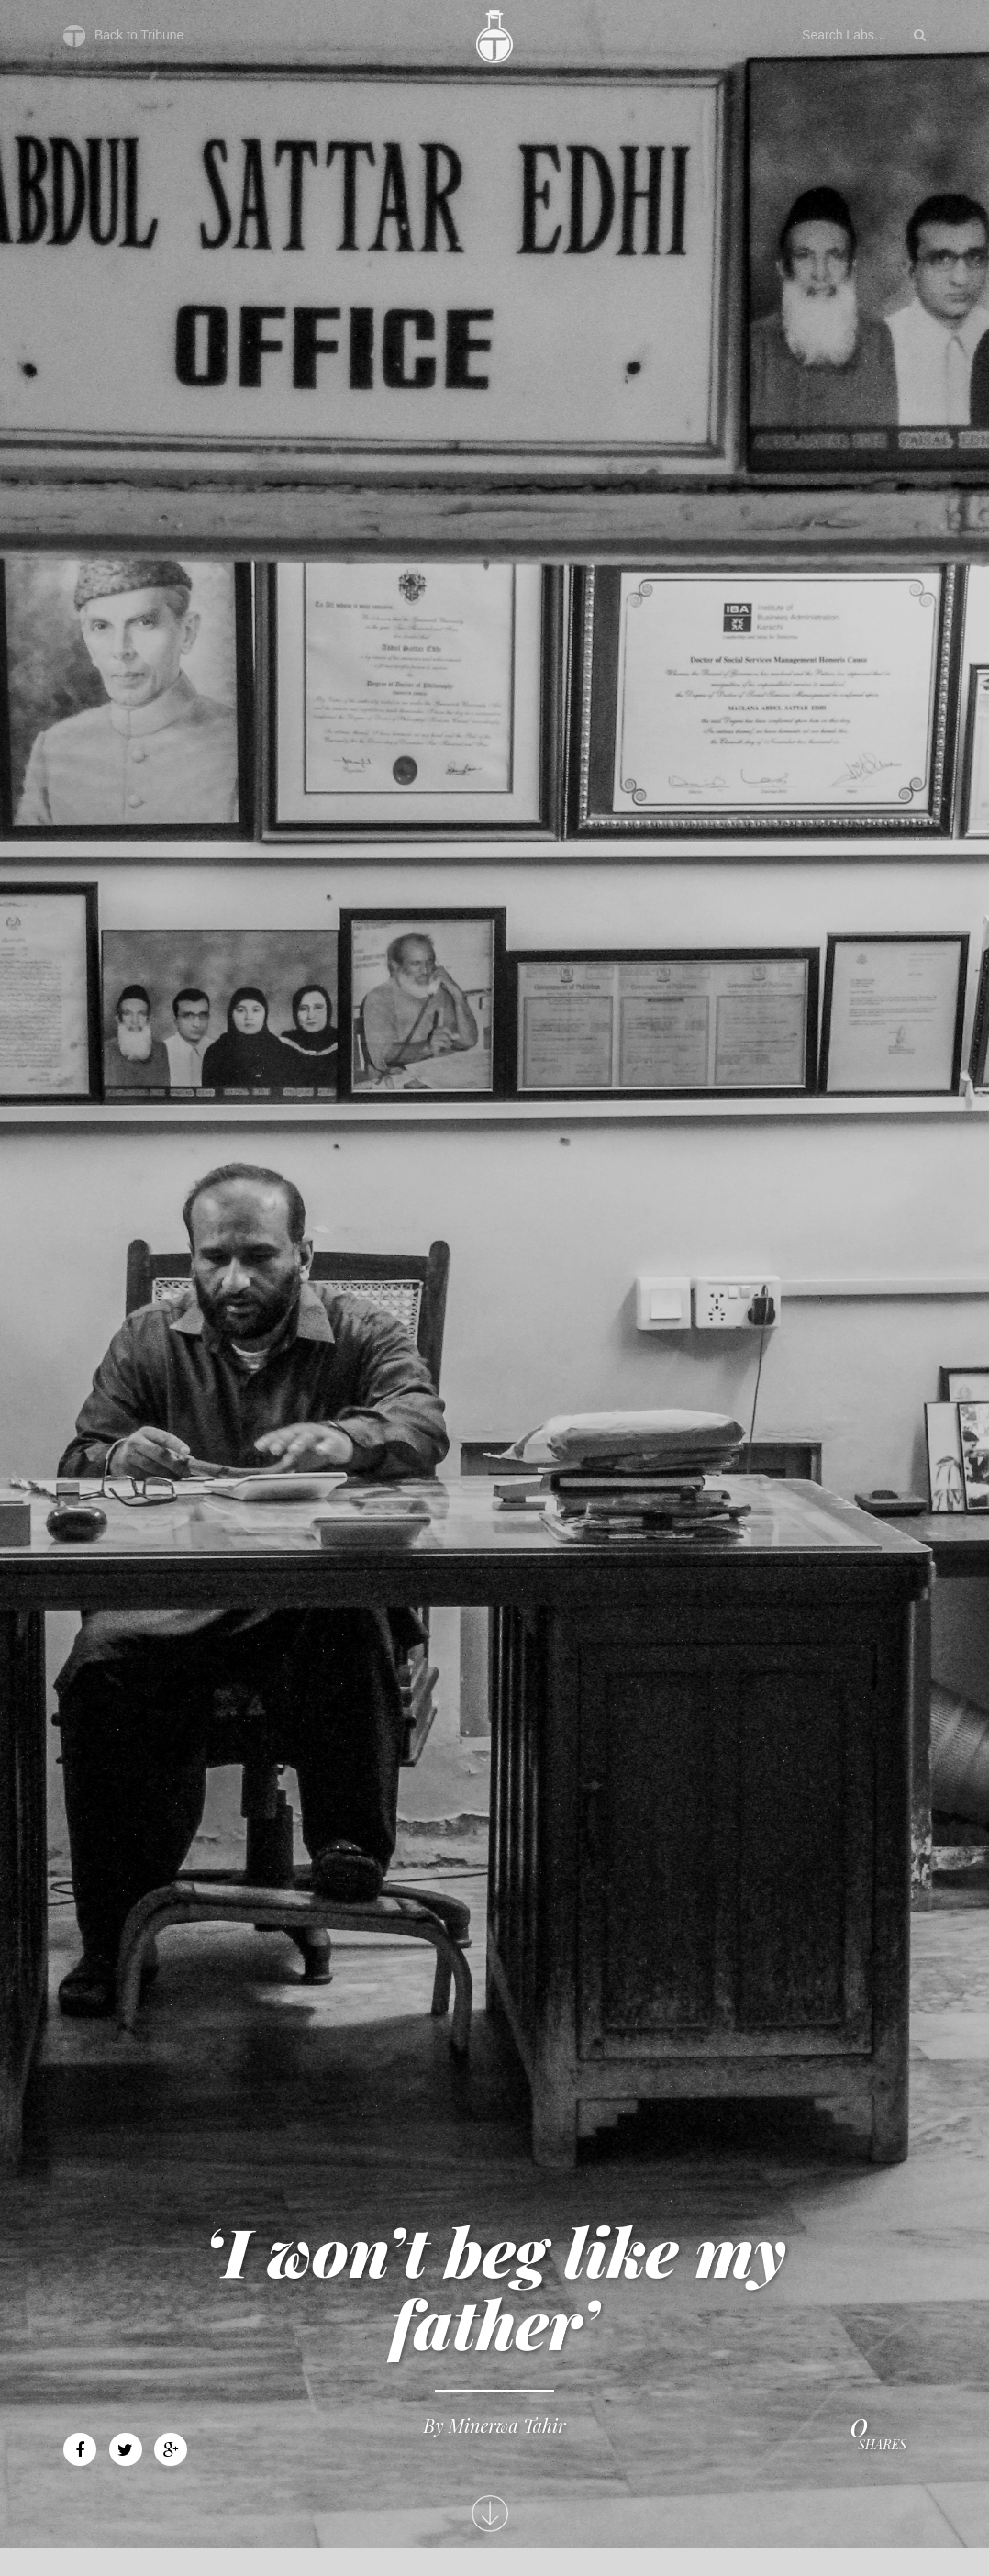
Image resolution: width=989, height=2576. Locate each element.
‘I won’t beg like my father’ (494, 2286)
